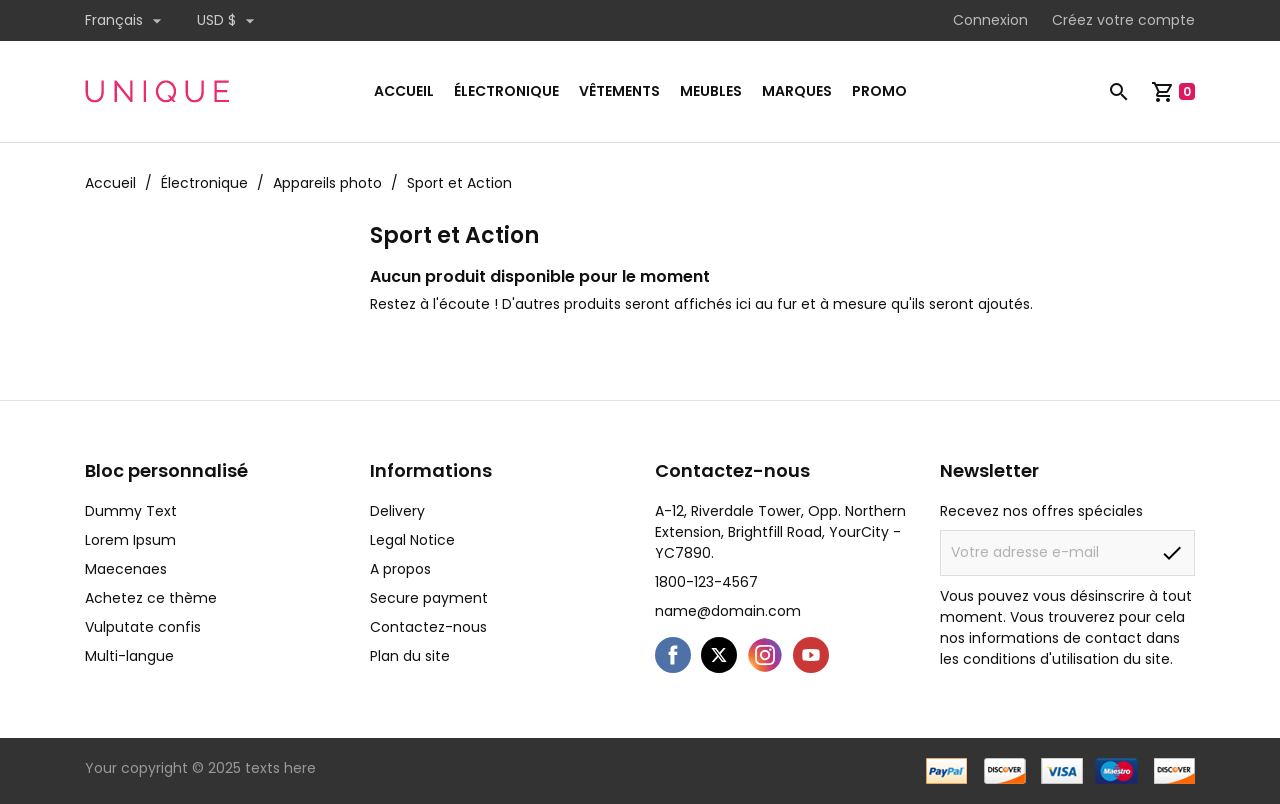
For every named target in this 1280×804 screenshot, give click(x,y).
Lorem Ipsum (130, 540)
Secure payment (429, 598)
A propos (400, 569)
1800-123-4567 (706, 582)
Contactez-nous (428, 627)
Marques (797, 91)
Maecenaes (126, 569)
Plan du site (410, 656)
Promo (879, 91)
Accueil (404, 91)
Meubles (711, 91)
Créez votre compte (1123, 20)
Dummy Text (131, 511)
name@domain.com (728, 611)
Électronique (506, 91)
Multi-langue (129, 656)
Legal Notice (412, 540)
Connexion (990, 20)
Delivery (397, 511)
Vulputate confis (143, 627)
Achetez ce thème (151, 598)
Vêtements (619, 91)
